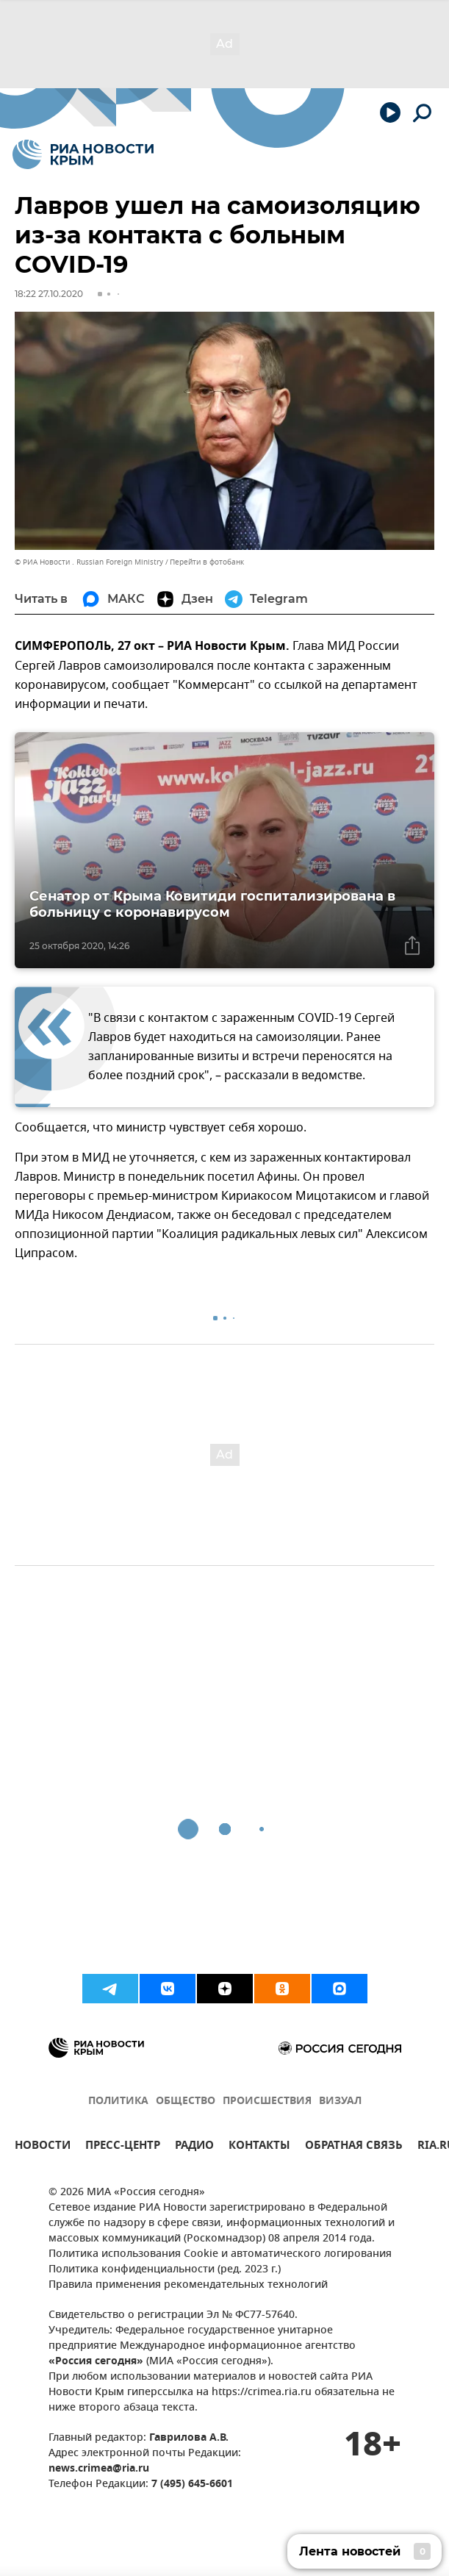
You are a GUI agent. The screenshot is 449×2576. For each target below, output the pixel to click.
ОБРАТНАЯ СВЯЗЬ (354, 2147)
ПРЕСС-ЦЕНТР (122, 2147)
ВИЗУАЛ (340, 2101)
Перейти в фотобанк (207, 562)
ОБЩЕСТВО (185, 2101)
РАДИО (194, 2147)
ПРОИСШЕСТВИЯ (267, 2101)
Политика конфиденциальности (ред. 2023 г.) (165, 2269)
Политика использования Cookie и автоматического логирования (220, 2254)
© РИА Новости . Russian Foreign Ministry (89, 562)
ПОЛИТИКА (118, 2101)
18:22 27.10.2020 (49, 293)
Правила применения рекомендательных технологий (188, 2285)
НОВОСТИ (43, 2147)
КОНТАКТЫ (259, 2147)
